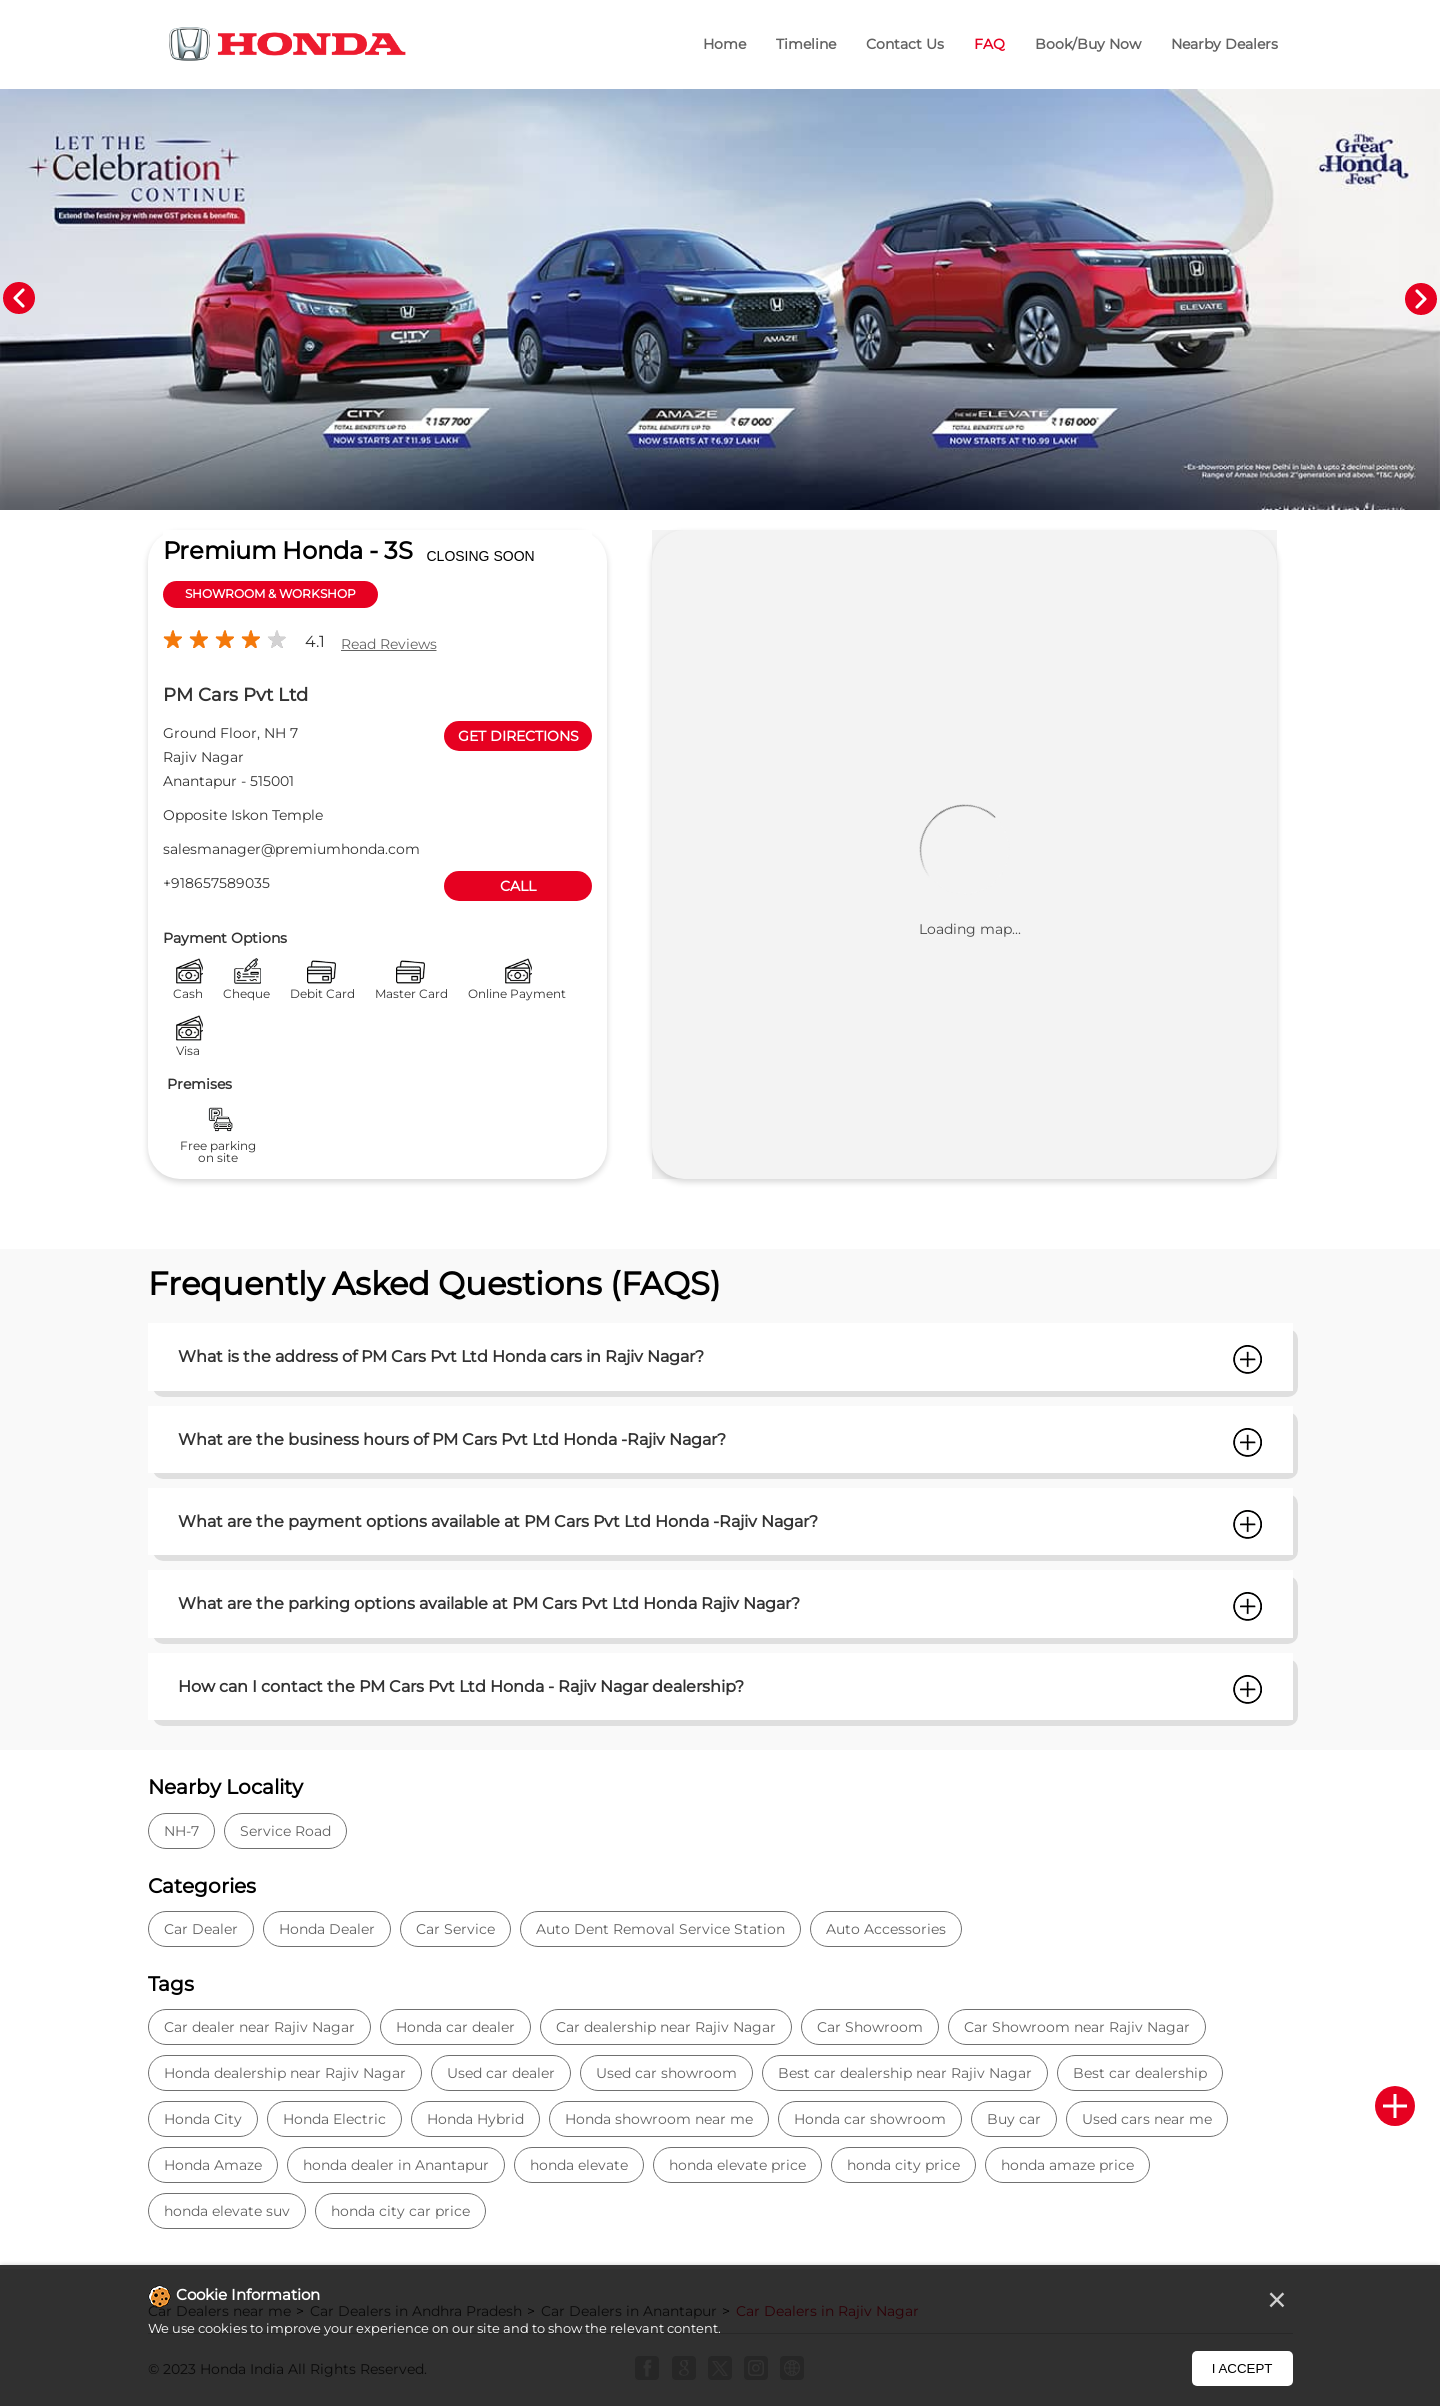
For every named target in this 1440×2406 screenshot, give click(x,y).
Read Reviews (389, 644)
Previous (19, 299)
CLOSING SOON (481, 556)
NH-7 (181, 1831)
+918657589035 (216, 883)
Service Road (285, 1831)
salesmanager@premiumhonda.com (291, 849)
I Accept (1242, 2368)
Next (1421, 299)
